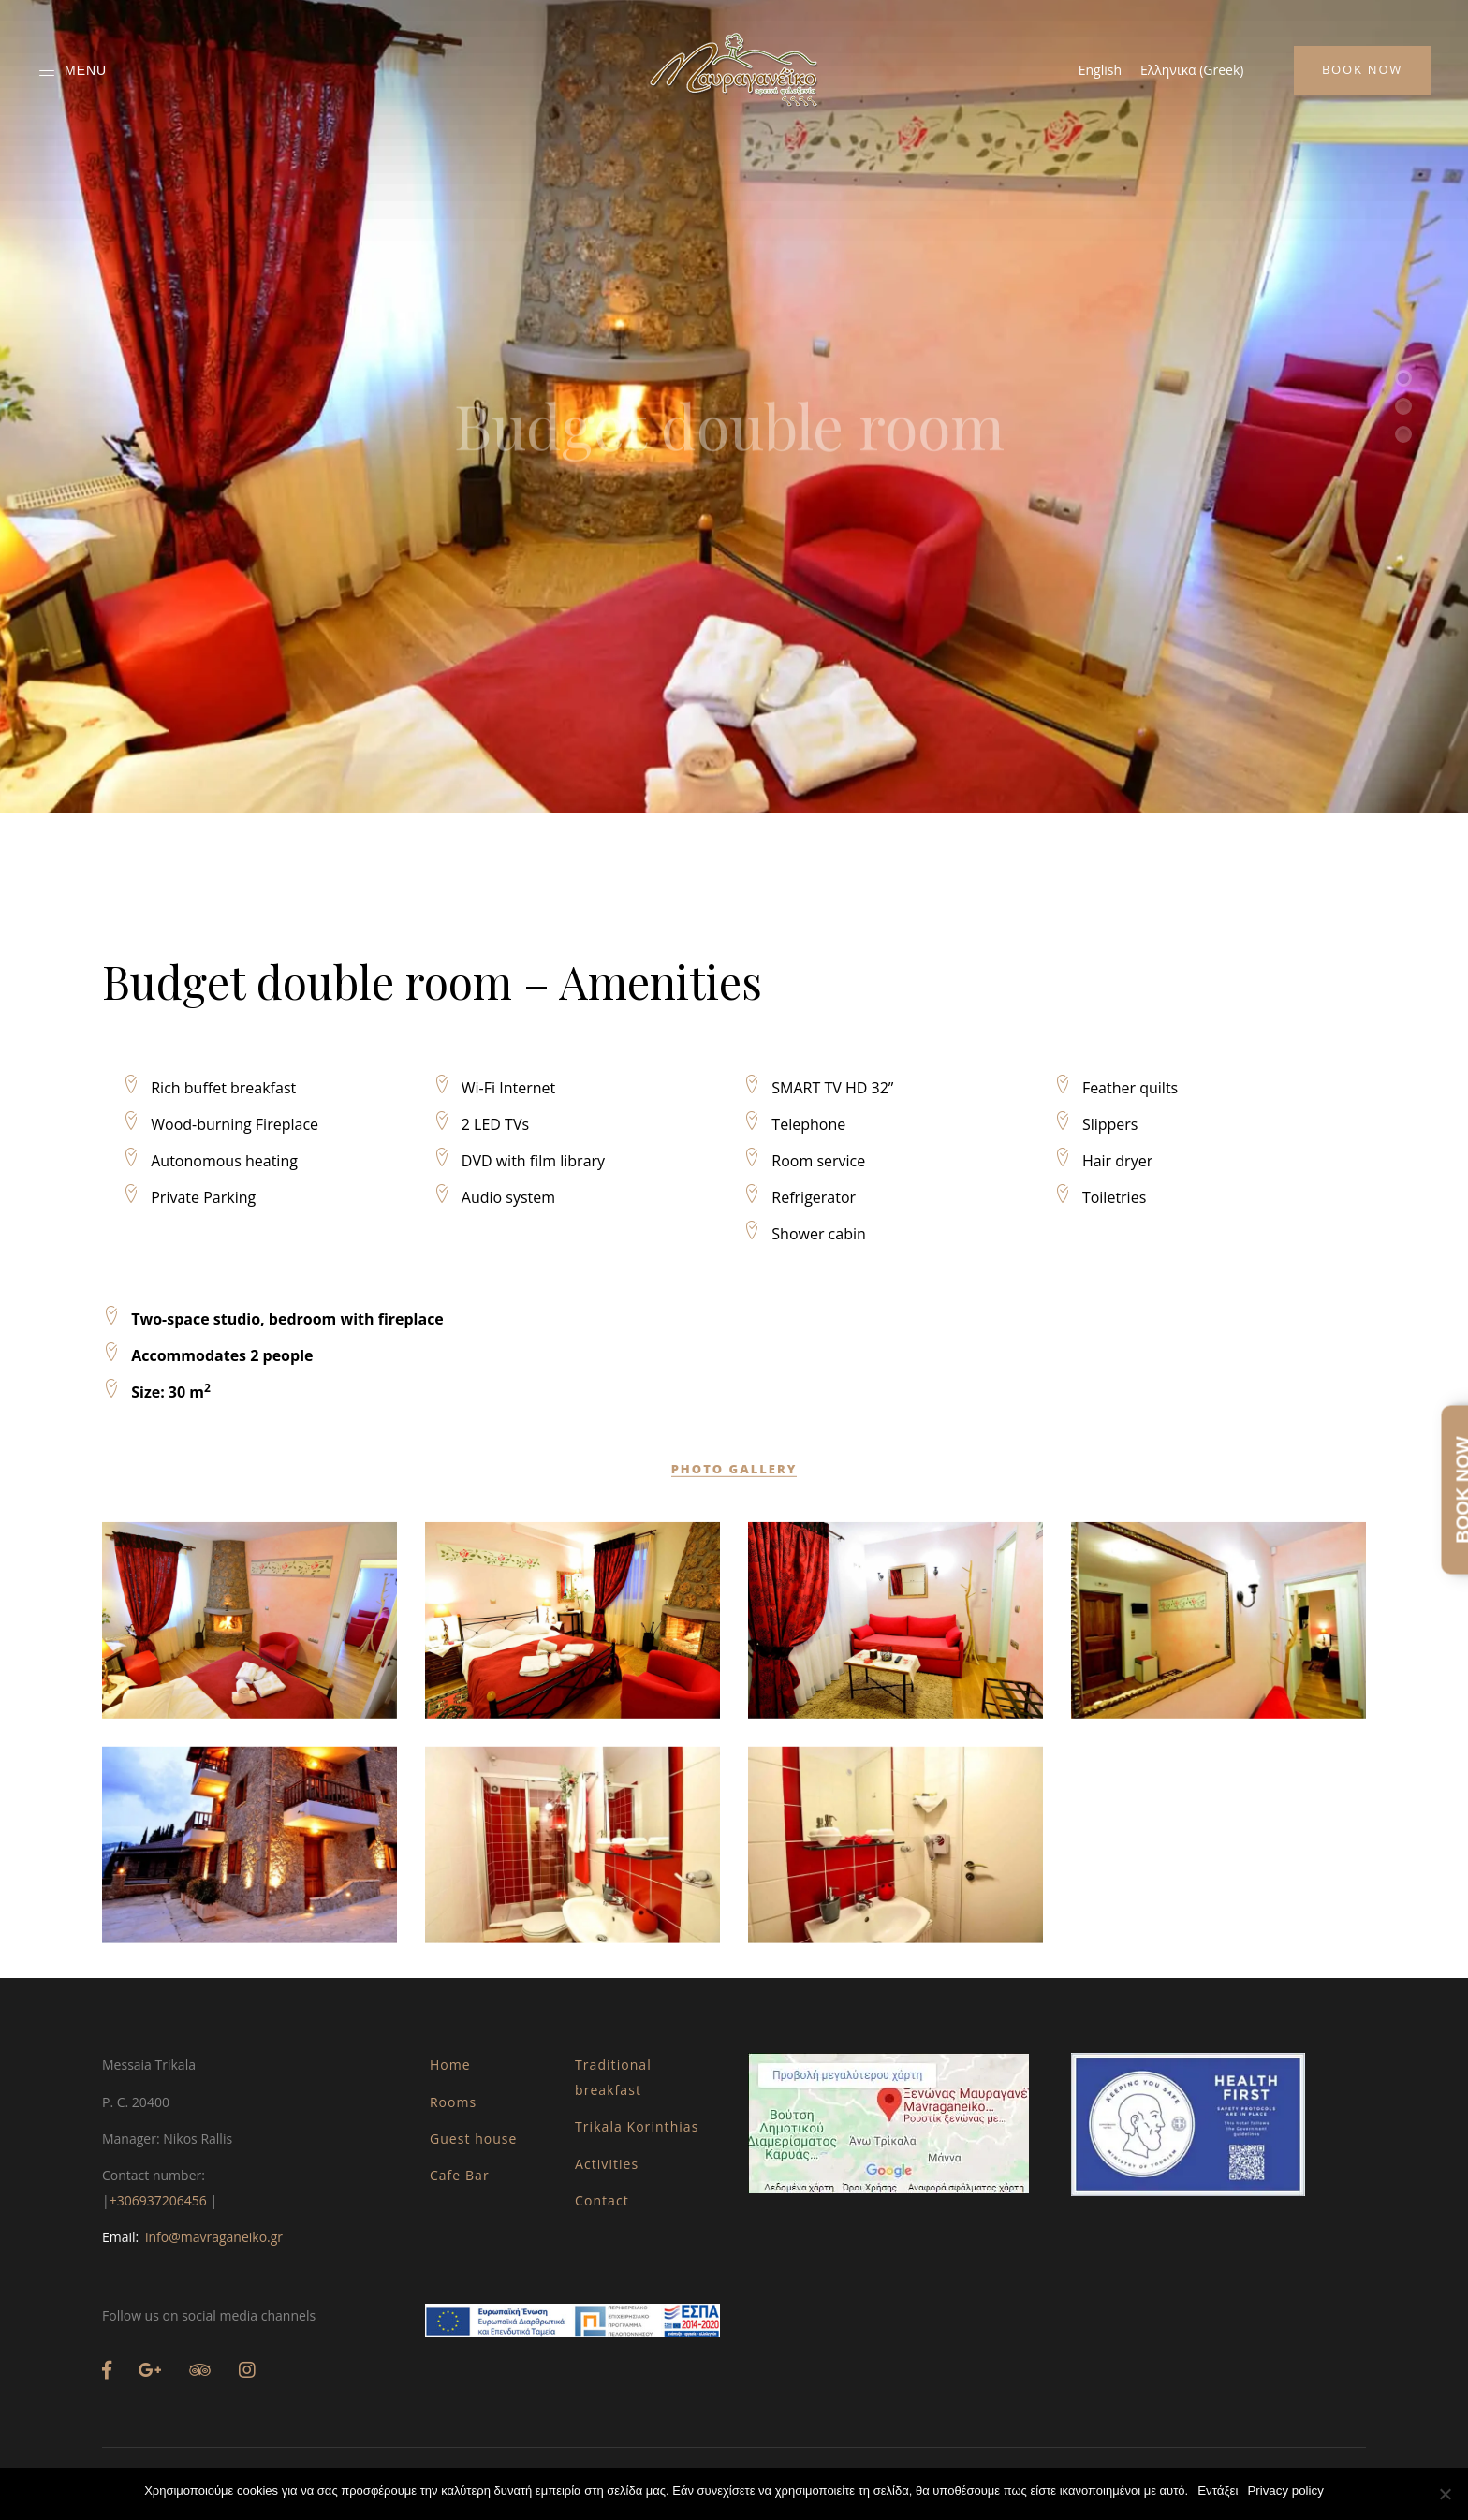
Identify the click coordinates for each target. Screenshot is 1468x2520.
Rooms (453, 2102)
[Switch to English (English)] (1100, 70)
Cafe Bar (460, 2175)
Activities (607, 2164)
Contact (602, 2200)
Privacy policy (1285, 2490)
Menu (72, 71)
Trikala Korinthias (636, 2126)
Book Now (1362, 69)
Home (450, 2064)
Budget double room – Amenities (432, 1618)
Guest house (474, 2138)
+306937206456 (158, 2200)
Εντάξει (1217, 2490)
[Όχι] (1444, 2493)
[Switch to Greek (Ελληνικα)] (1192, 70)
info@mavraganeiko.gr (214, 2237)
